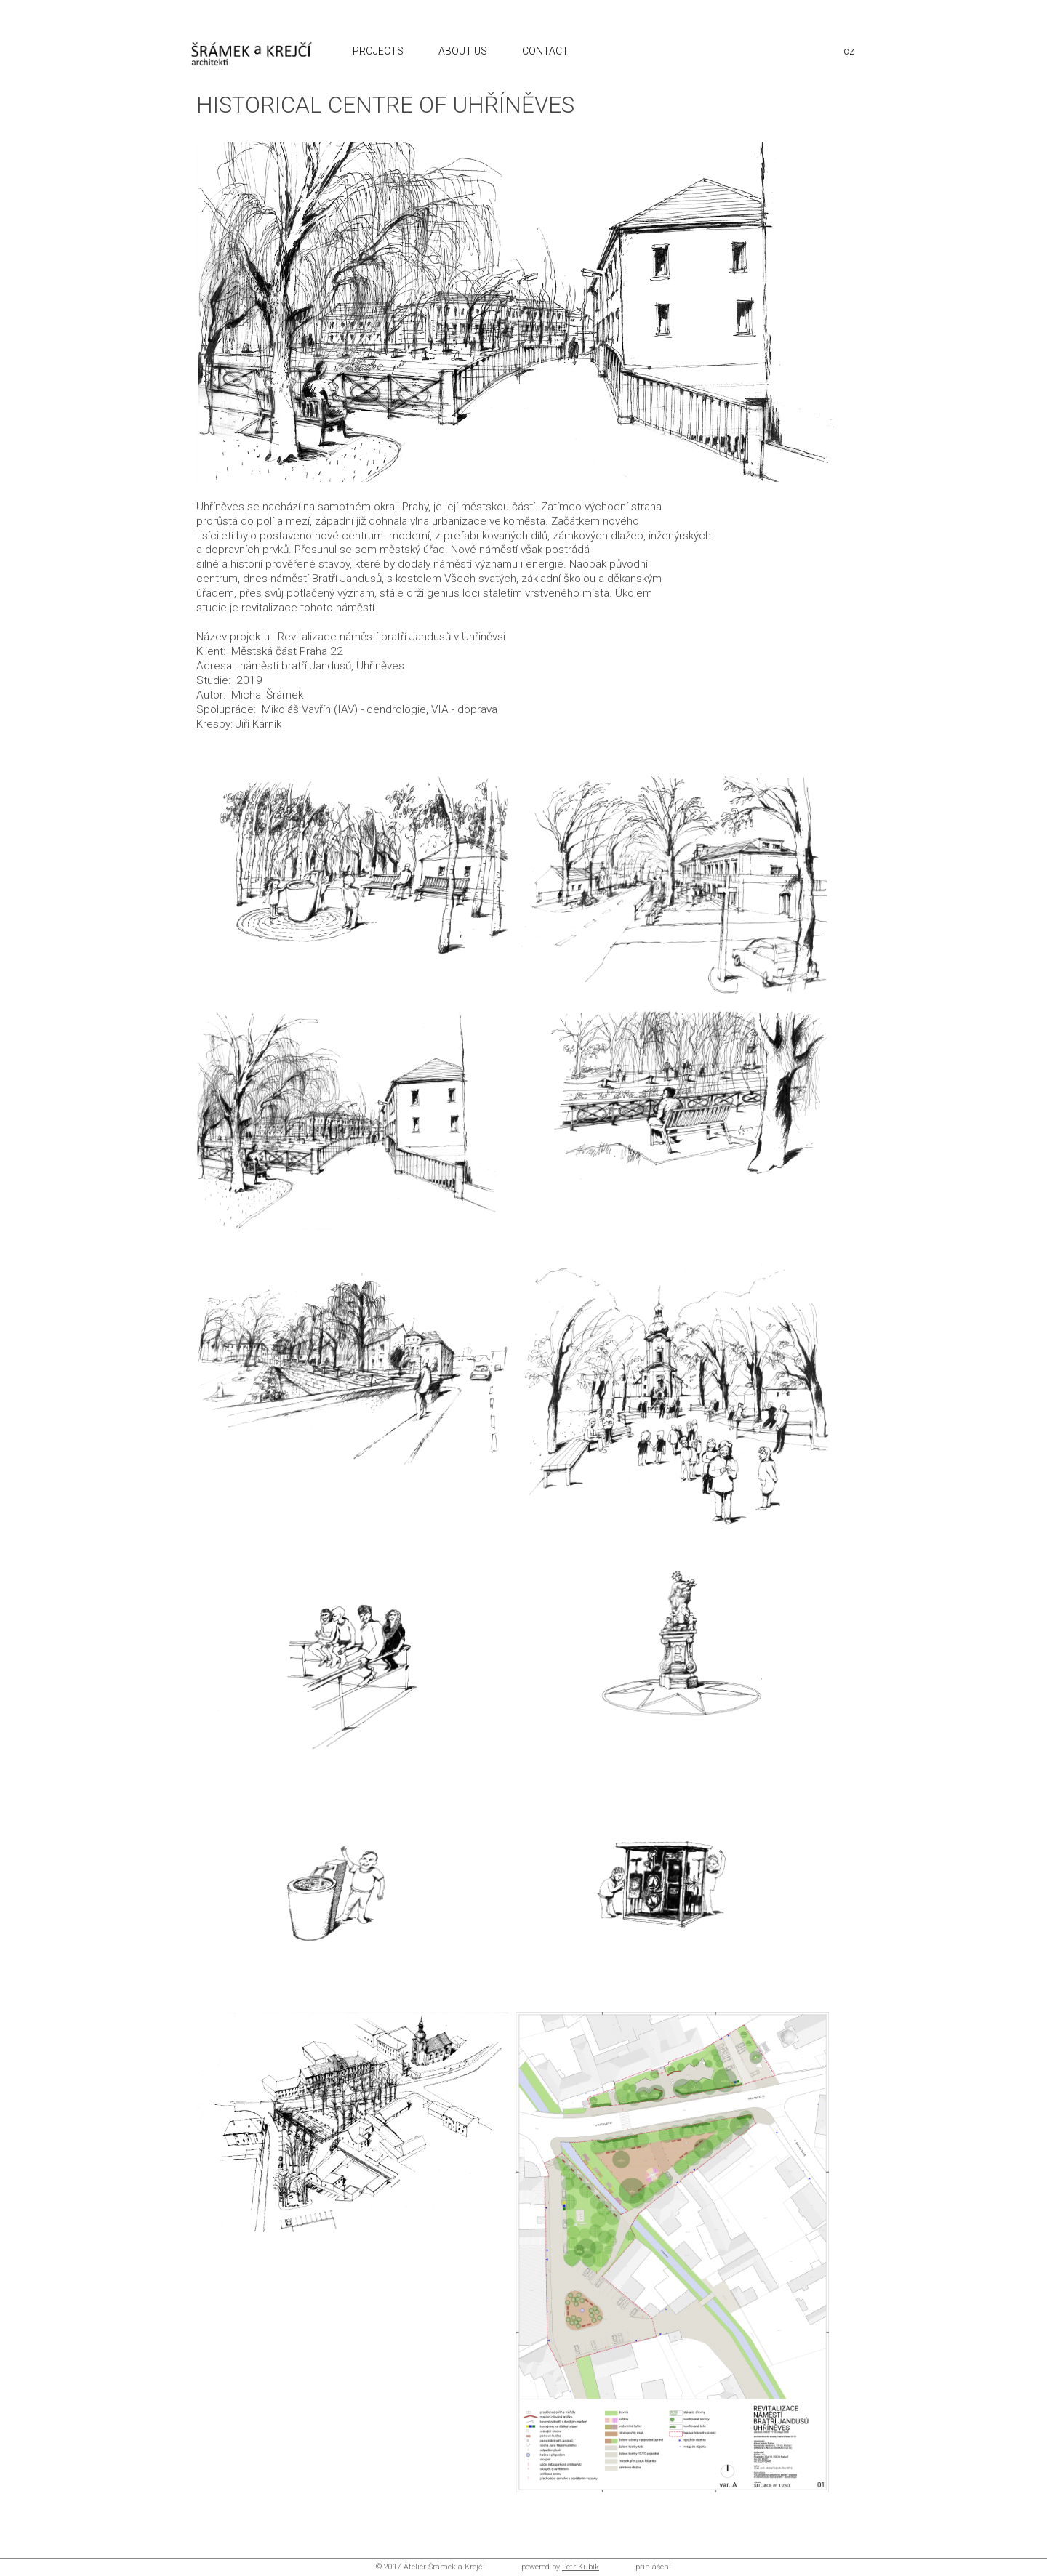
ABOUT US (463, 51)
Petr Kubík (580, 2567)
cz (848, 51)
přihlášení (653, 2567)
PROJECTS (379, 51)
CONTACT (546, 51)
